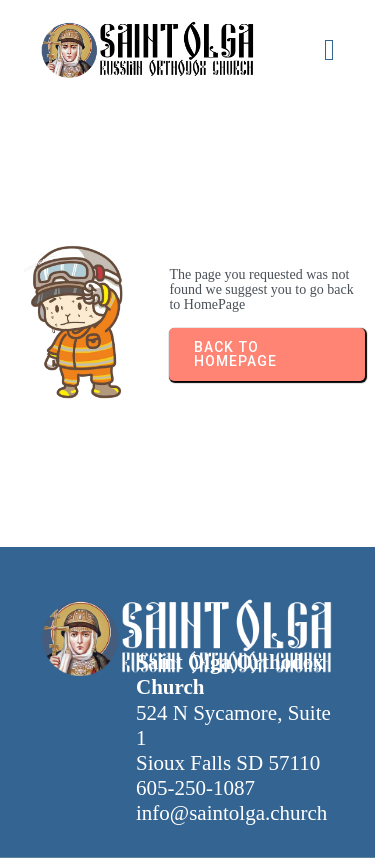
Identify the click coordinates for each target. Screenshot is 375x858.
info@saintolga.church (231, 813)
